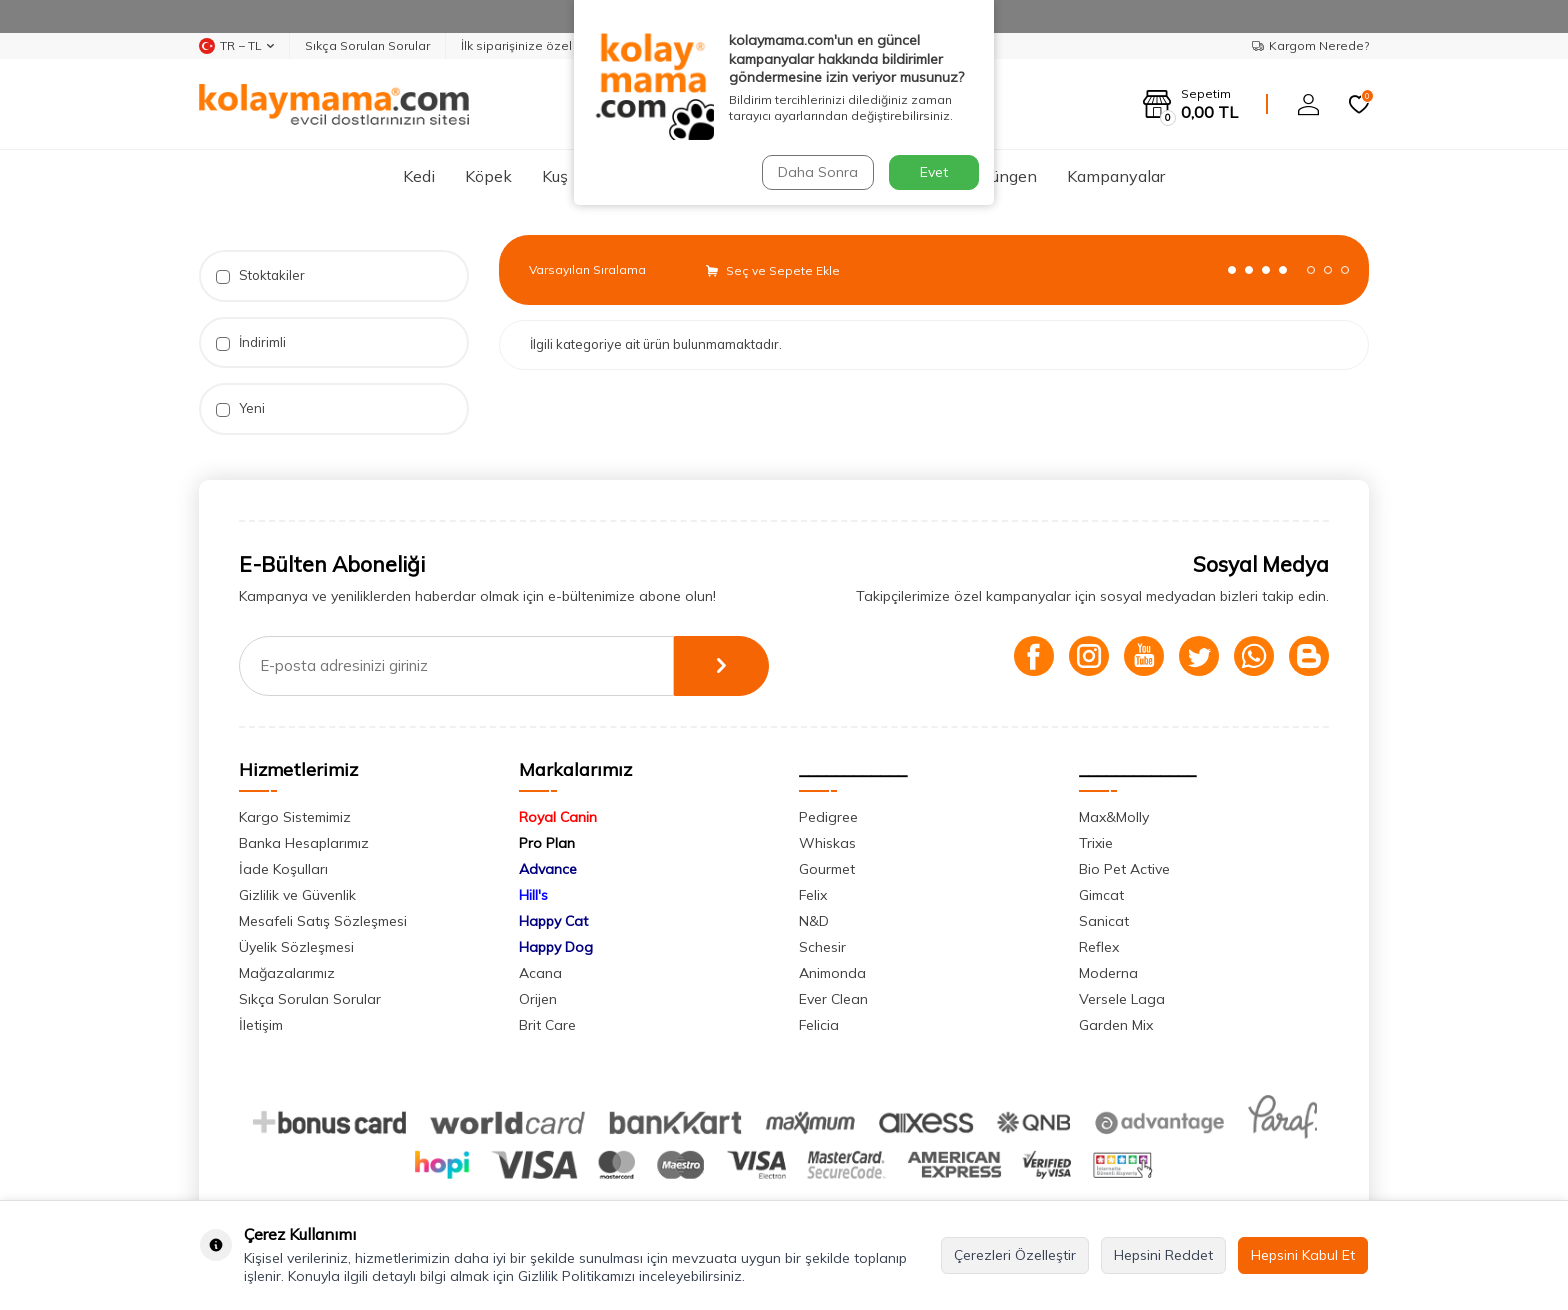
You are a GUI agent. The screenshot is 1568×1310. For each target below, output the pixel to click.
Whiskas (827, 843)
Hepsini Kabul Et (1303, 1255)
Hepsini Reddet (1163, 1255)
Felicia (819, 1025)
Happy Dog (556, 947)
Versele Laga (1122, 999)
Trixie (1096, 843)
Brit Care (547, 1025)
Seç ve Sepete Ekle (773, 270)
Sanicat (1104, 921)
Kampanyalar (1116, 176)
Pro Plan (547, 843)
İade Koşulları (283, 869)
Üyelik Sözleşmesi (296, 947)
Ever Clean (833, 999)
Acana (540, 973)
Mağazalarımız (287, 973)
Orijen (538, 999)
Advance (548, 869)
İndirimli (251, 342)
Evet (934, 172)
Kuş (555, 176)
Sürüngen (1002, 176)
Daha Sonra (818, 172)
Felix (813, 895)
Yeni (240, 408)
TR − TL (236, 46)
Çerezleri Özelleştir (1015, 1255)
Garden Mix (1116, 1025)
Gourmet (827, 869)
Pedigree (828, 817)
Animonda (832, 973)
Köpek (488, 176)
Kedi (419, 176)
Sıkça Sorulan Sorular (367, 45)
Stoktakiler (260, 275)
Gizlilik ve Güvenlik (297, 895)
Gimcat (1101, 895)
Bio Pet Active (1124, 869)
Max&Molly (1114, 817)
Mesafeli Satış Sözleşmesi (323, 921)
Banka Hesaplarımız (304, 843)
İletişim (261, 1025)
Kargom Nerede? (1310, 45)
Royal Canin (558, 817)
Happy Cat (553, 921)
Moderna (1108, 973)
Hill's (533, 895)
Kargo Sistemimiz (295, 817)
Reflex (1099, 947)
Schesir (822, 947)
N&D (814, 921)
